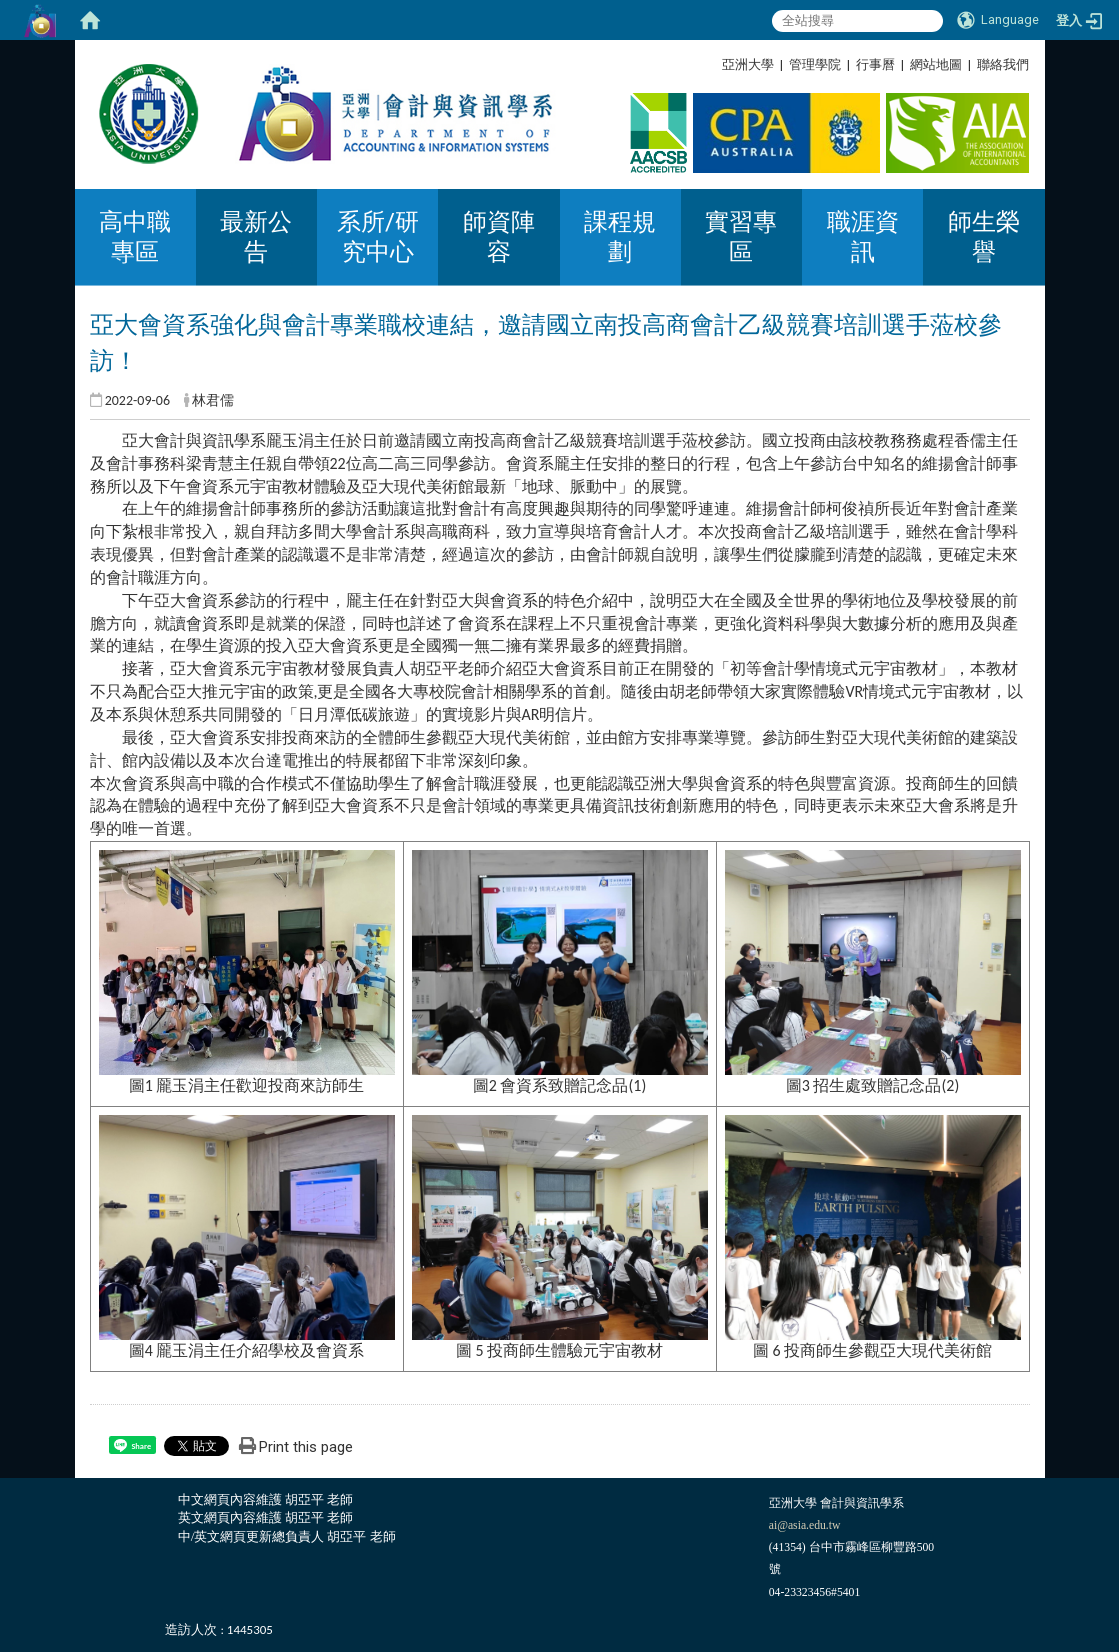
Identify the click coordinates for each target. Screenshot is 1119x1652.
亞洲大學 (748, 64)
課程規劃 (620, 237)
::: (1021, 64)
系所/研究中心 (378, 237)
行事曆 (875, 64)
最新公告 (256, 237)
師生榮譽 (984, 237)
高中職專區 (135, 237)
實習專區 (741, 237)
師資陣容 (499, 237)
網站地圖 (936, 64)
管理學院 (815, 64)
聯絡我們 (1003, 64)
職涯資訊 (863, 237)
